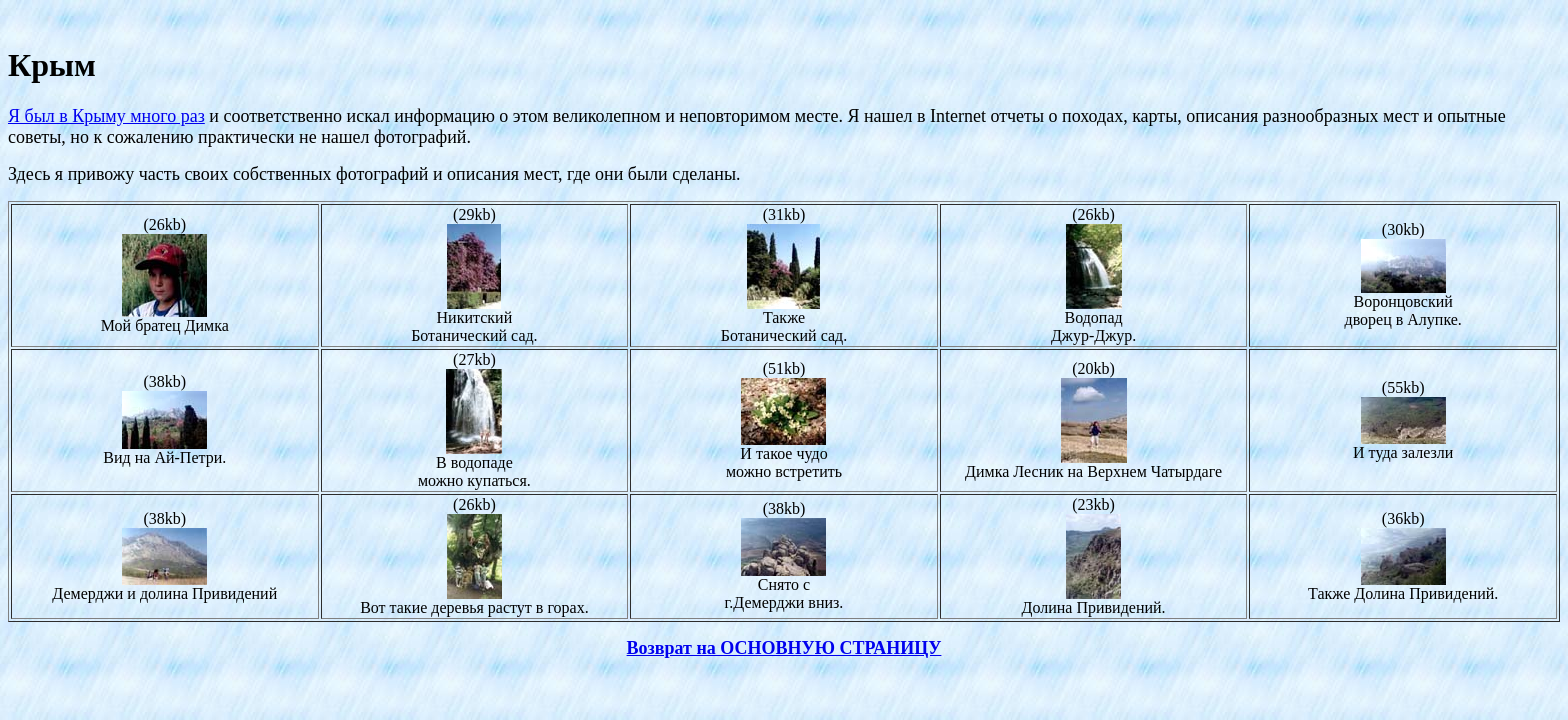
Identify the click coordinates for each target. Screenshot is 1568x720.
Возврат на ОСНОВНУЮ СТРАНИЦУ (784, 648)
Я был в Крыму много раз (106, 116)
